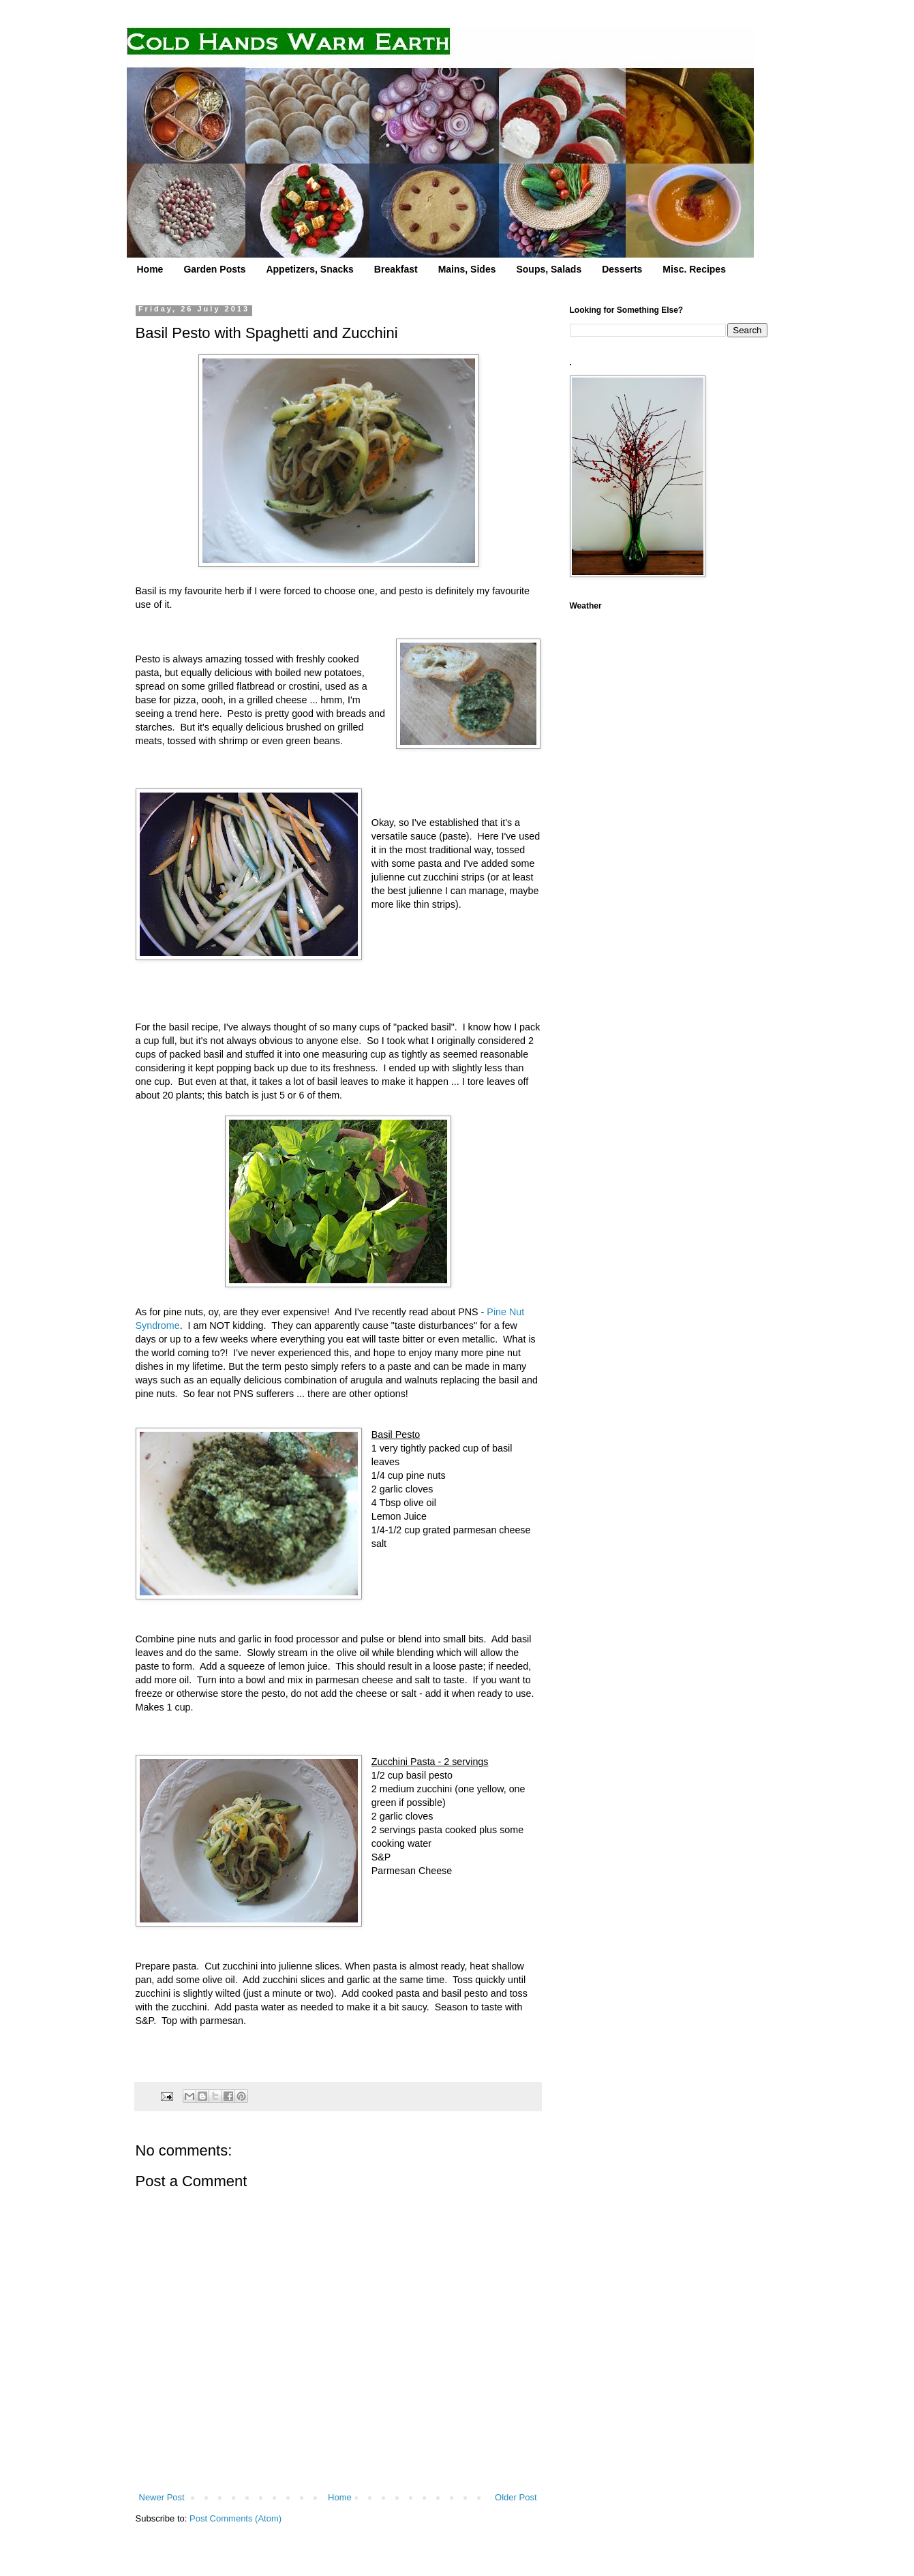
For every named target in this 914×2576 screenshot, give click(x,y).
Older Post (515, 2497)
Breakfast (396, 269)
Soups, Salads (548, 269)
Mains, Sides (467, 269)
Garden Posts (214, 269)
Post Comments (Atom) (235, 2518)
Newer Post (162, 2497)
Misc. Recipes (694, 269)
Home (150, 269)
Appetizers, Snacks (309, 269)
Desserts (622, 269)
